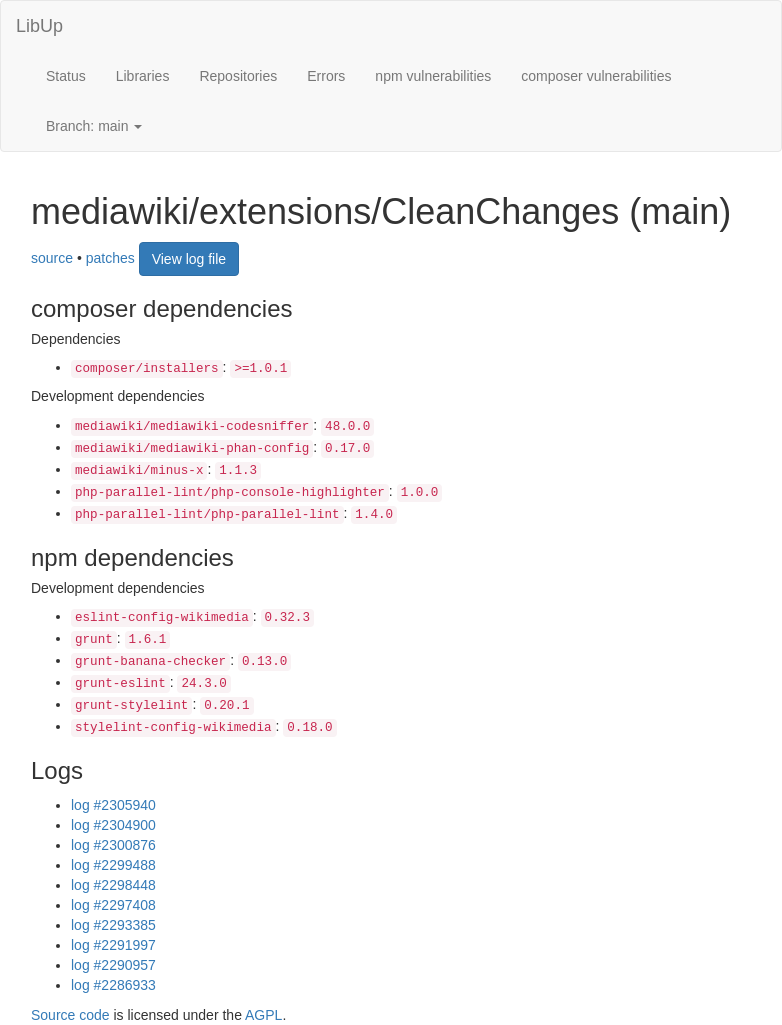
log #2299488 (113, 865)
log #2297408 (113, 905)
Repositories (238, 76)
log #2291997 (113, 945)
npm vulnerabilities (433, 76)
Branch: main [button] (94, 126)
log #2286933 (113, 985)
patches (110, 257)
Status (66, 76)
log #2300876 (113, 845)
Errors (326, 76)
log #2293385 (113, 925)
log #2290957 (113, 965)
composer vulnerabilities (596, 76)
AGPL (263, 1015)
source (52, 257)
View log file (189, 259)
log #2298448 (113, 885)
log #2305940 (113, 805)
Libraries (143, 76)
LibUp (39, 26)
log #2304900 (113, 825)
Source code (70, 1015)
